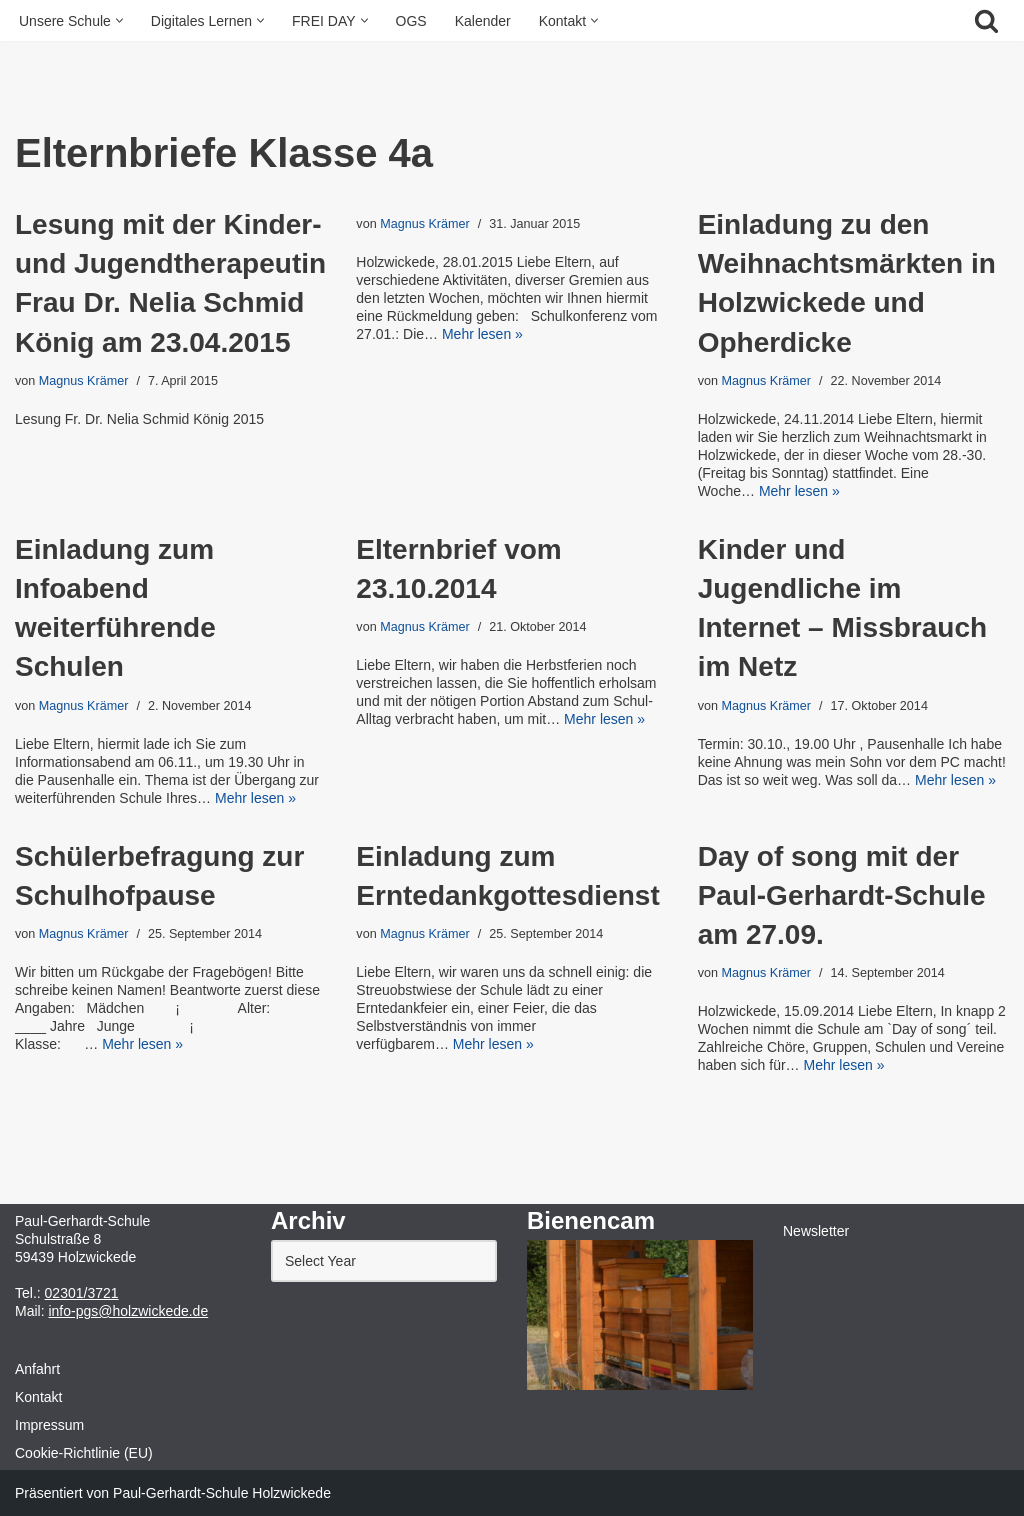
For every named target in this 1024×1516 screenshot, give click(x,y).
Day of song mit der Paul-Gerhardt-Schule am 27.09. (842, 895)
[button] (119, 20)
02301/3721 (82, 1293)
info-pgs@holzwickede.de (128, 1311)
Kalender (483, 21)
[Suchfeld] (986, 20)
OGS (411, 21)
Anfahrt (37, 1369)
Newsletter (816, 1231)
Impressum (49, 1425)
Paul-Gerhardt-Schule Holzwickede (222, 1493)
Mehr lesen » (482, 334)
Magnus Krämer (84, 381)
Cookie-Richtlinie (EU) (84, 1453)
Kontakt (38, 1397)
